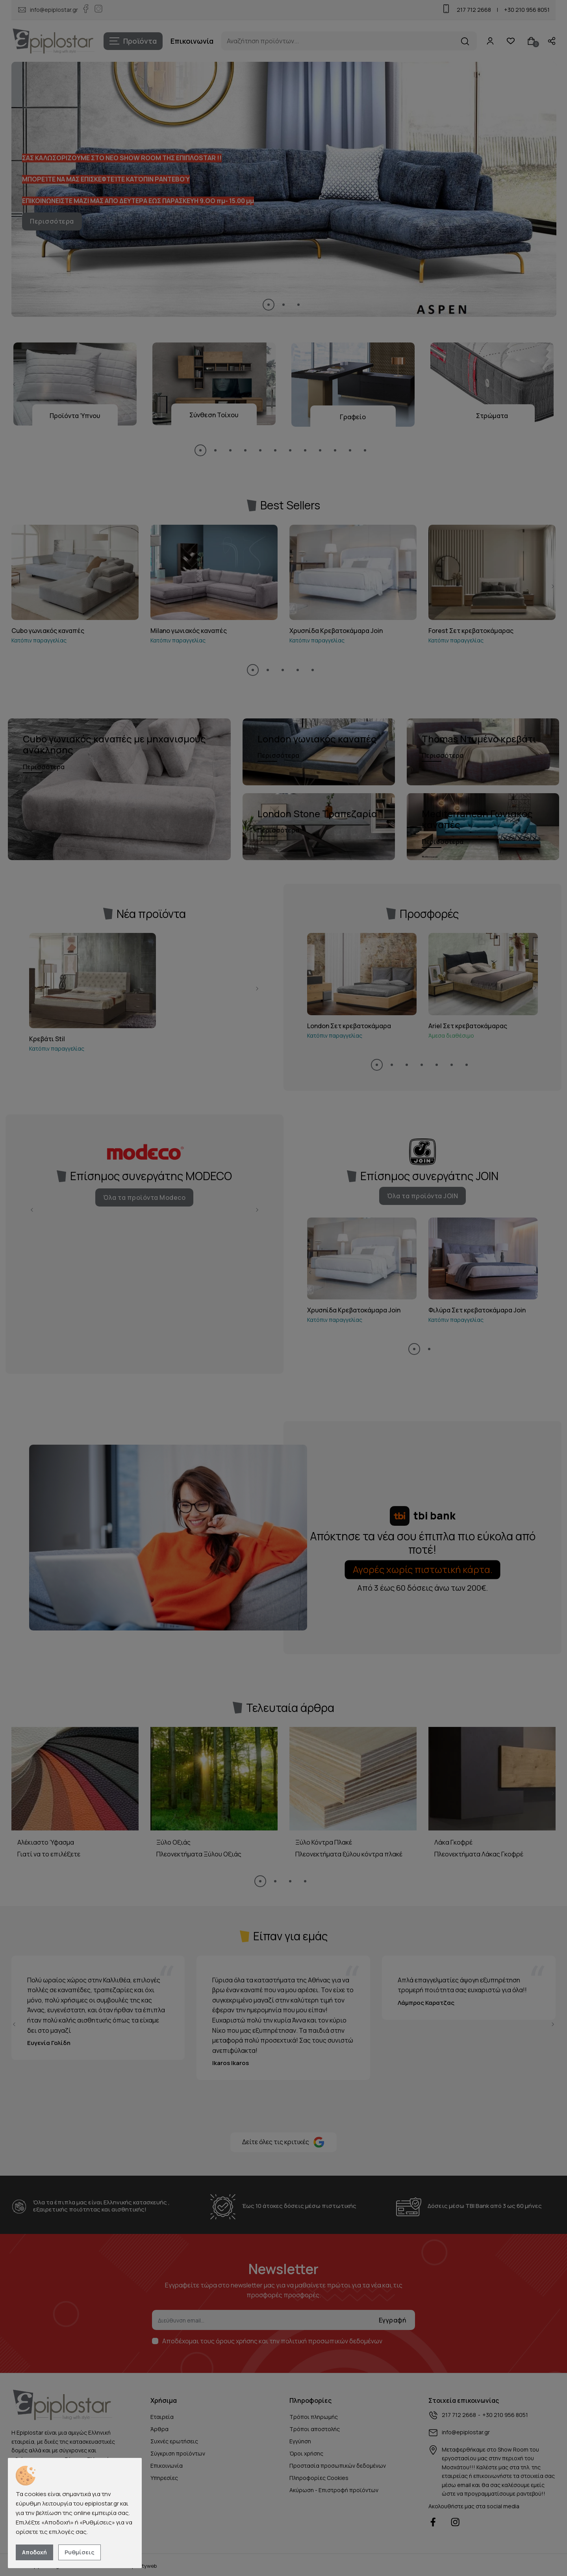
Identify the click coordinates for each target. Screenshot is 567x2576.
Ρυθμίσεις (79, 2552)
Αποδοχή (34, 2552)
